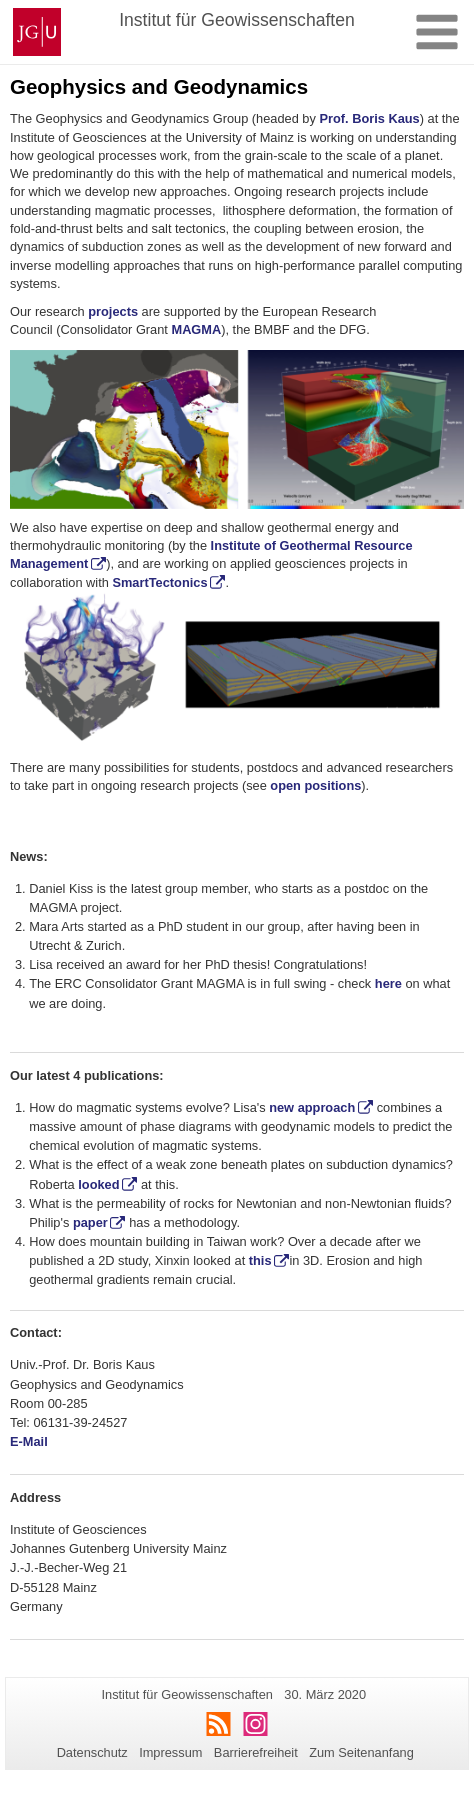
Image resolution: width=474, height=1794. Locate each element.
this (260, 1260)
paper (90, 1222)
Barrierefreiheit (256, 1752)
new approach (312, 1107)
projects (113, 311)
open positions (315, 785)
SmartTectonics (159, 582)
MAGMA (196, 329)
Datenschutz (92, 1752)
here (388, 983)
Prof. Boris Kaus (369, 118)
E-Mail (30, 1441)
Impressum (170, 1752)
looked (98, 1184)
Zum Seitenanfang (361, 1752)
